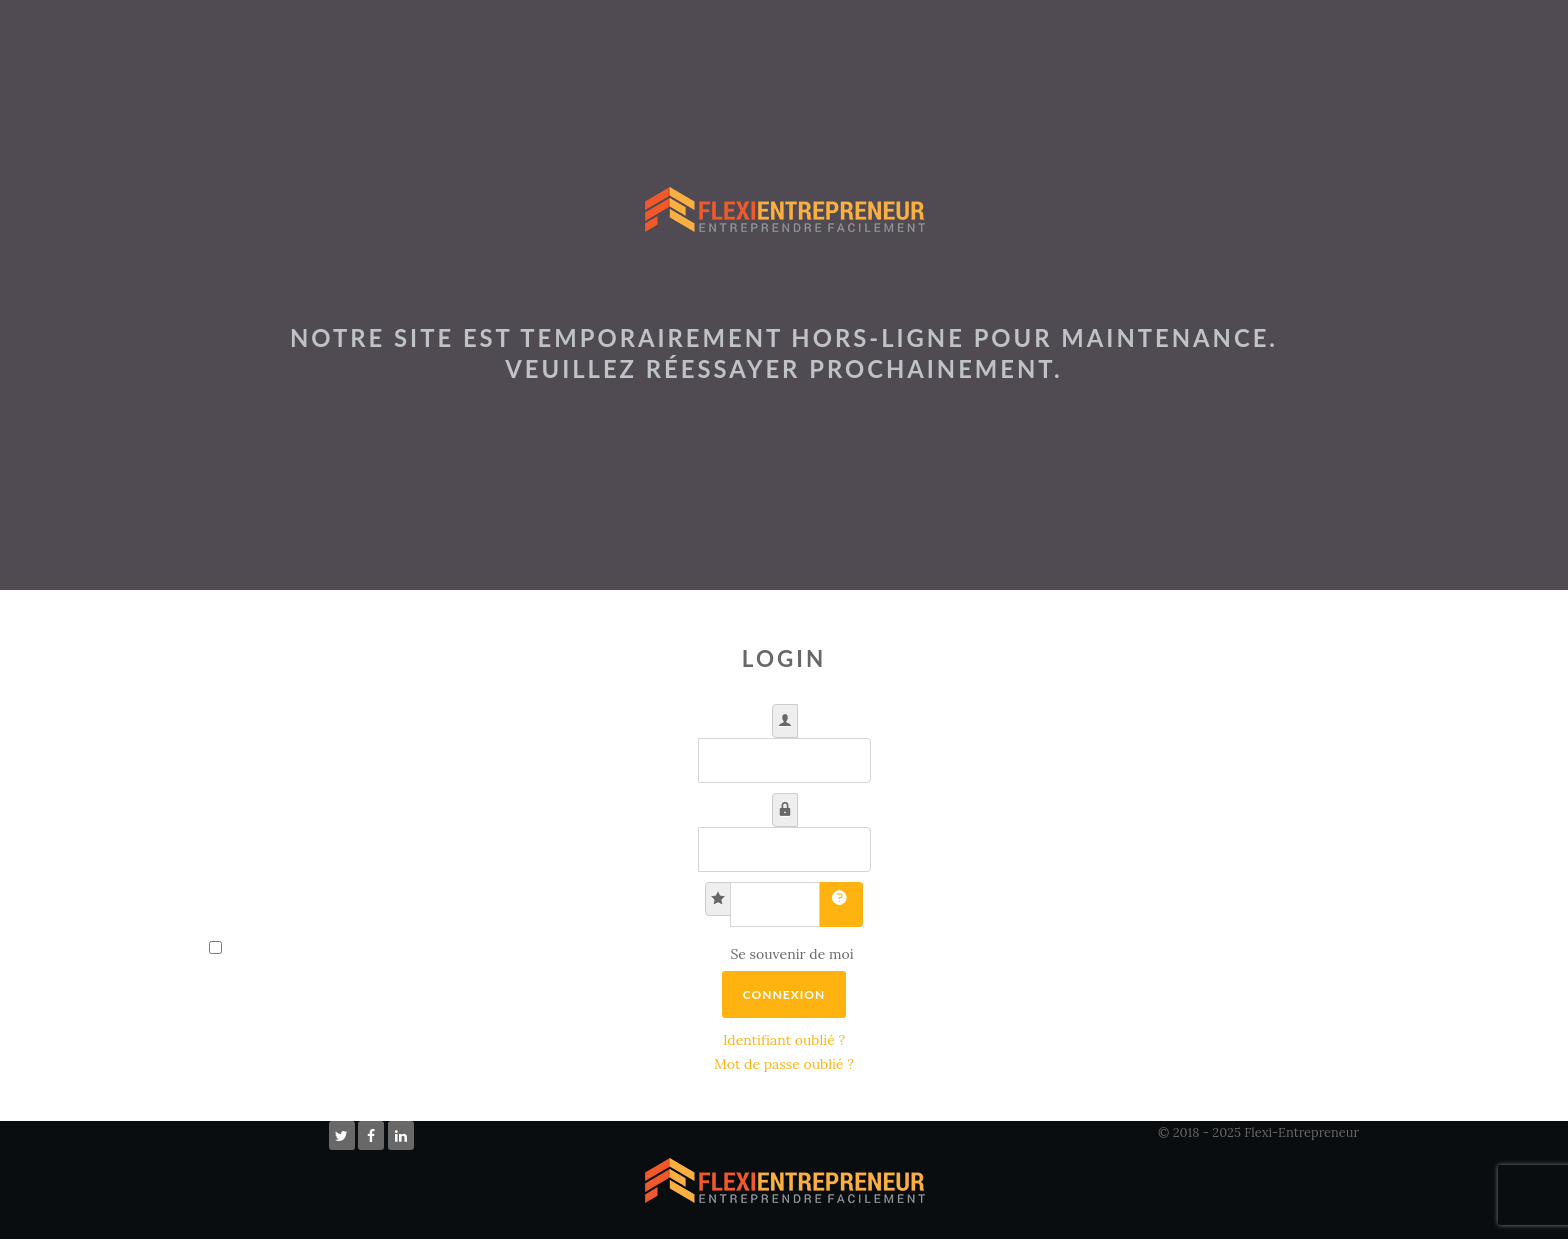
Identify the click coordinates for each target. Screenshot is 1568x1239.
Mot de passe (792, 799)
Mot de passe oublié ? (784, 1064)
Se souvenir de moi (791, 954)
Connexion (784, 994)
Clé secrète (725, 888)
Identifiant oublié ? (784, 1040)
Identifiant (792, 710)
